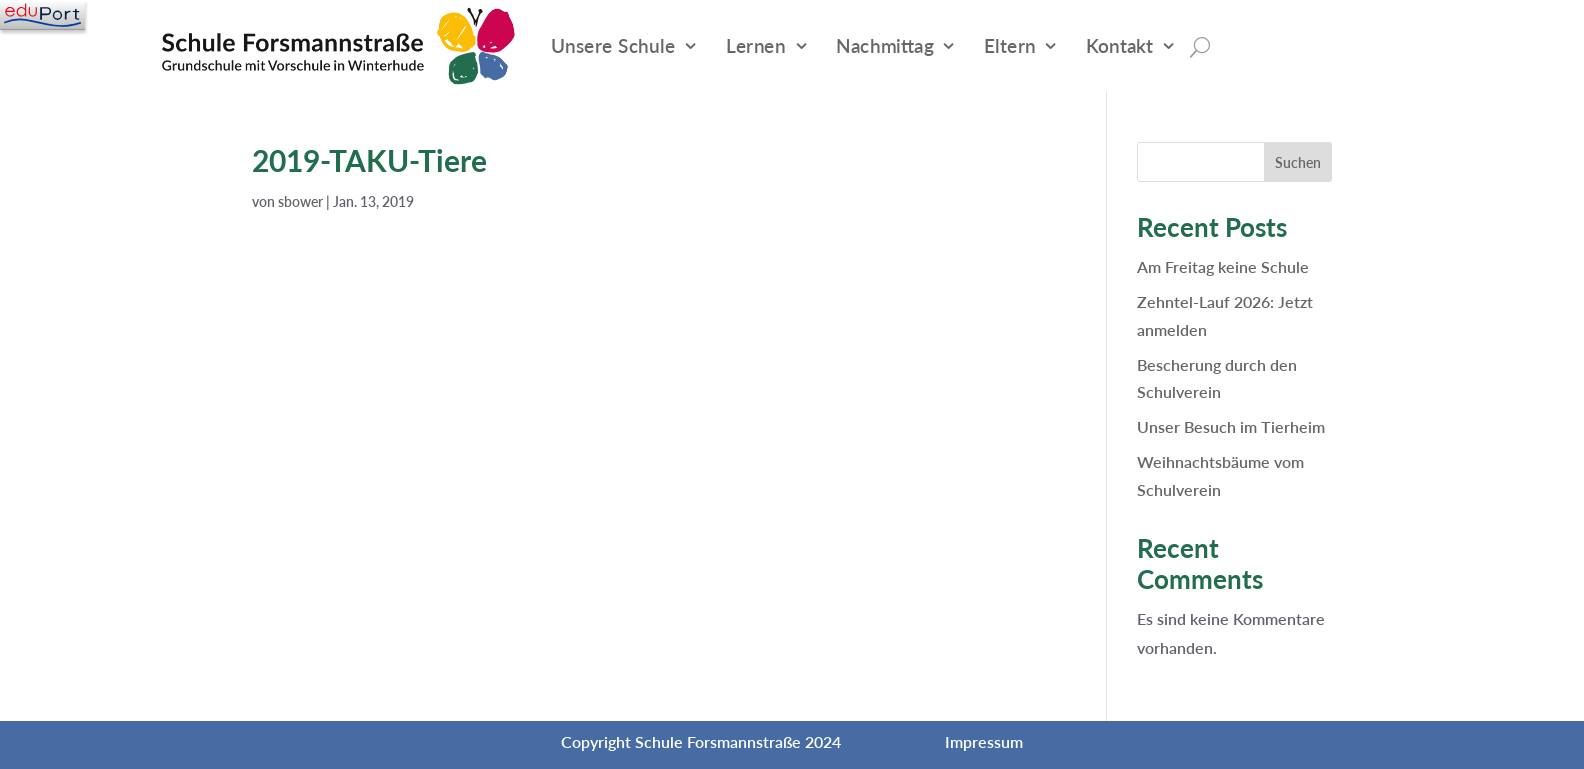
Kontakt (1119, 45)
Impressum (984, 741)
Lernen (756, 45)
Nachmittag (884, 45)
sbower (300, 201)
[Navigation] (42, 15)
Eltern (1010, 45)
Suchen (1298, 162)
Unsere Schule (613, 45)
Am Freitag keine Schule (1223, 266)
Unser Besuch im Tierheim (1231, 426)
